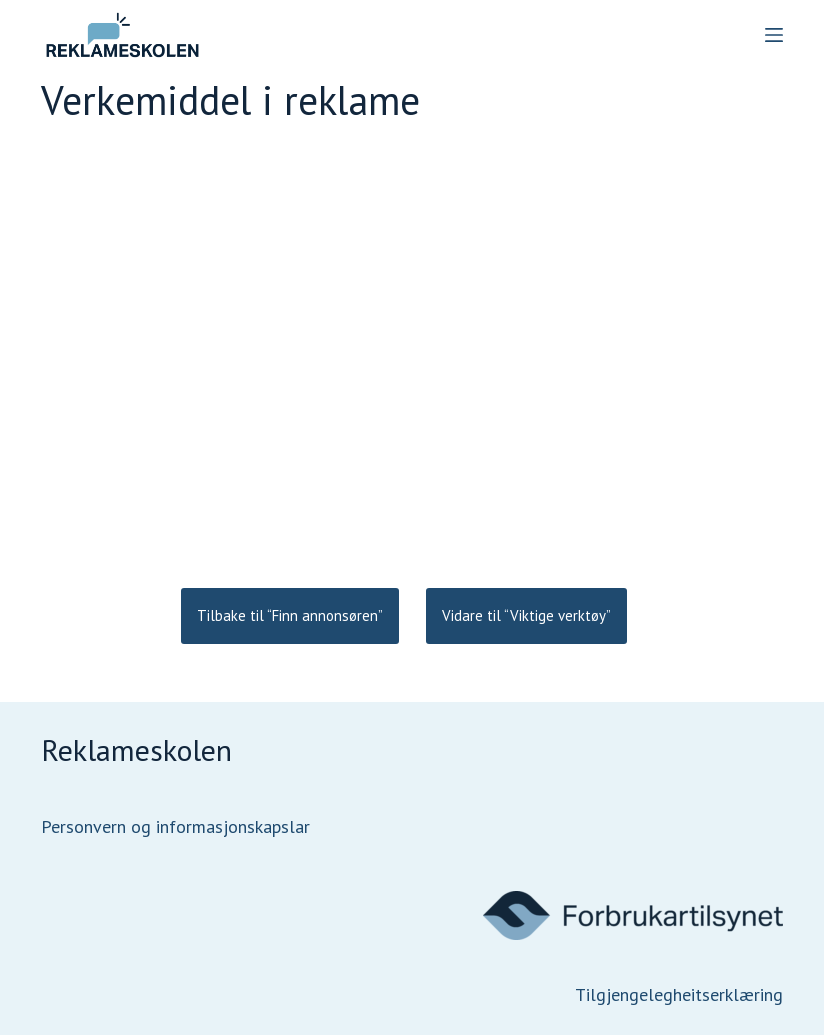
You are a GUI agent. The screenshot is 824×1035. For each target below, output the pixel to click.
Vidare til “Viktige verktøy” (526, 615)
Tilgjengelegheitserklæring (679, 994)
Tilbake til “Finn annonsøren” (290, 615)
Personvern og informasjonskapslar (175, 826)
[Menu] (774, 35)
